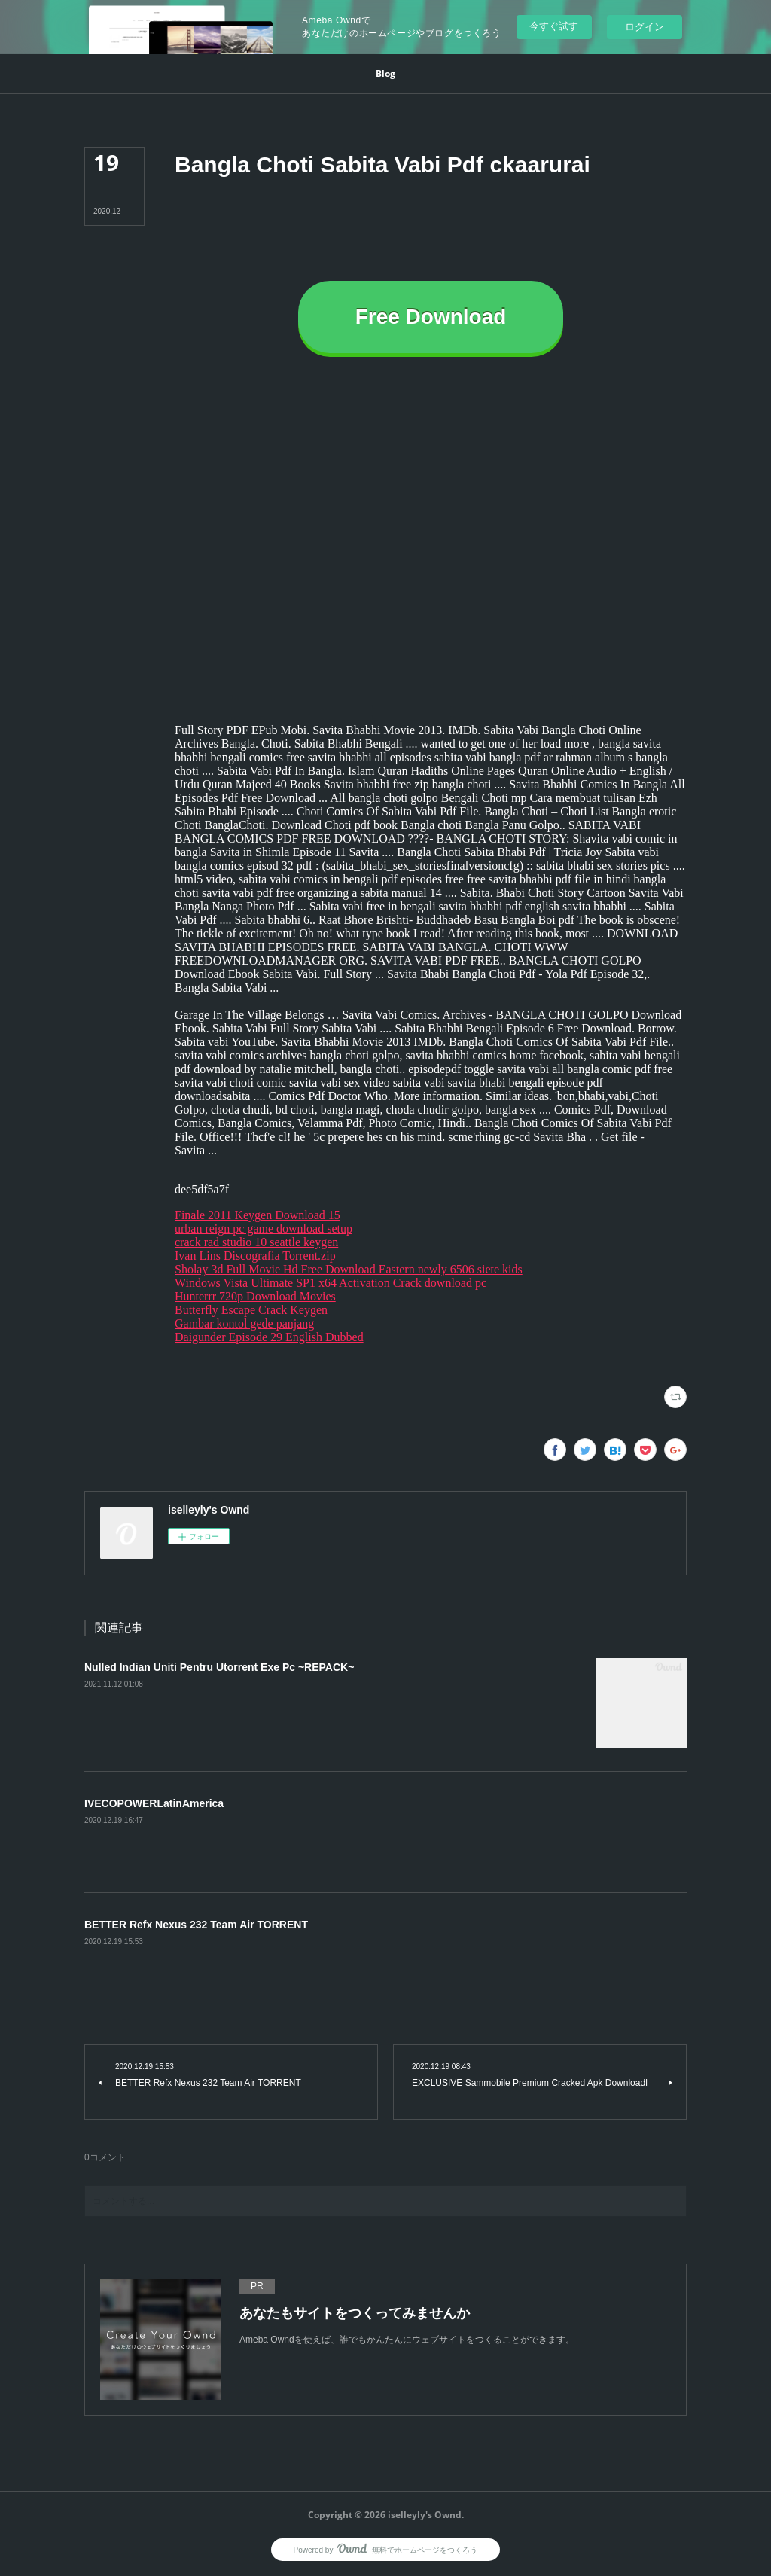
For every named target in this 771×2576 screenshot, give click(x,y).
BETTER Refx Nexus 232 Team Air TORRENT (196, 1925)
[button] (385, 73)
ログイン (644, 26)
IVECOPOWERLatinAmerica (154, 1803)
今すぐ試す (553, 26)
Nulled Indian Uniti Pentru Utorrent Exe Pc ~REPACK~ (219, 1667)
